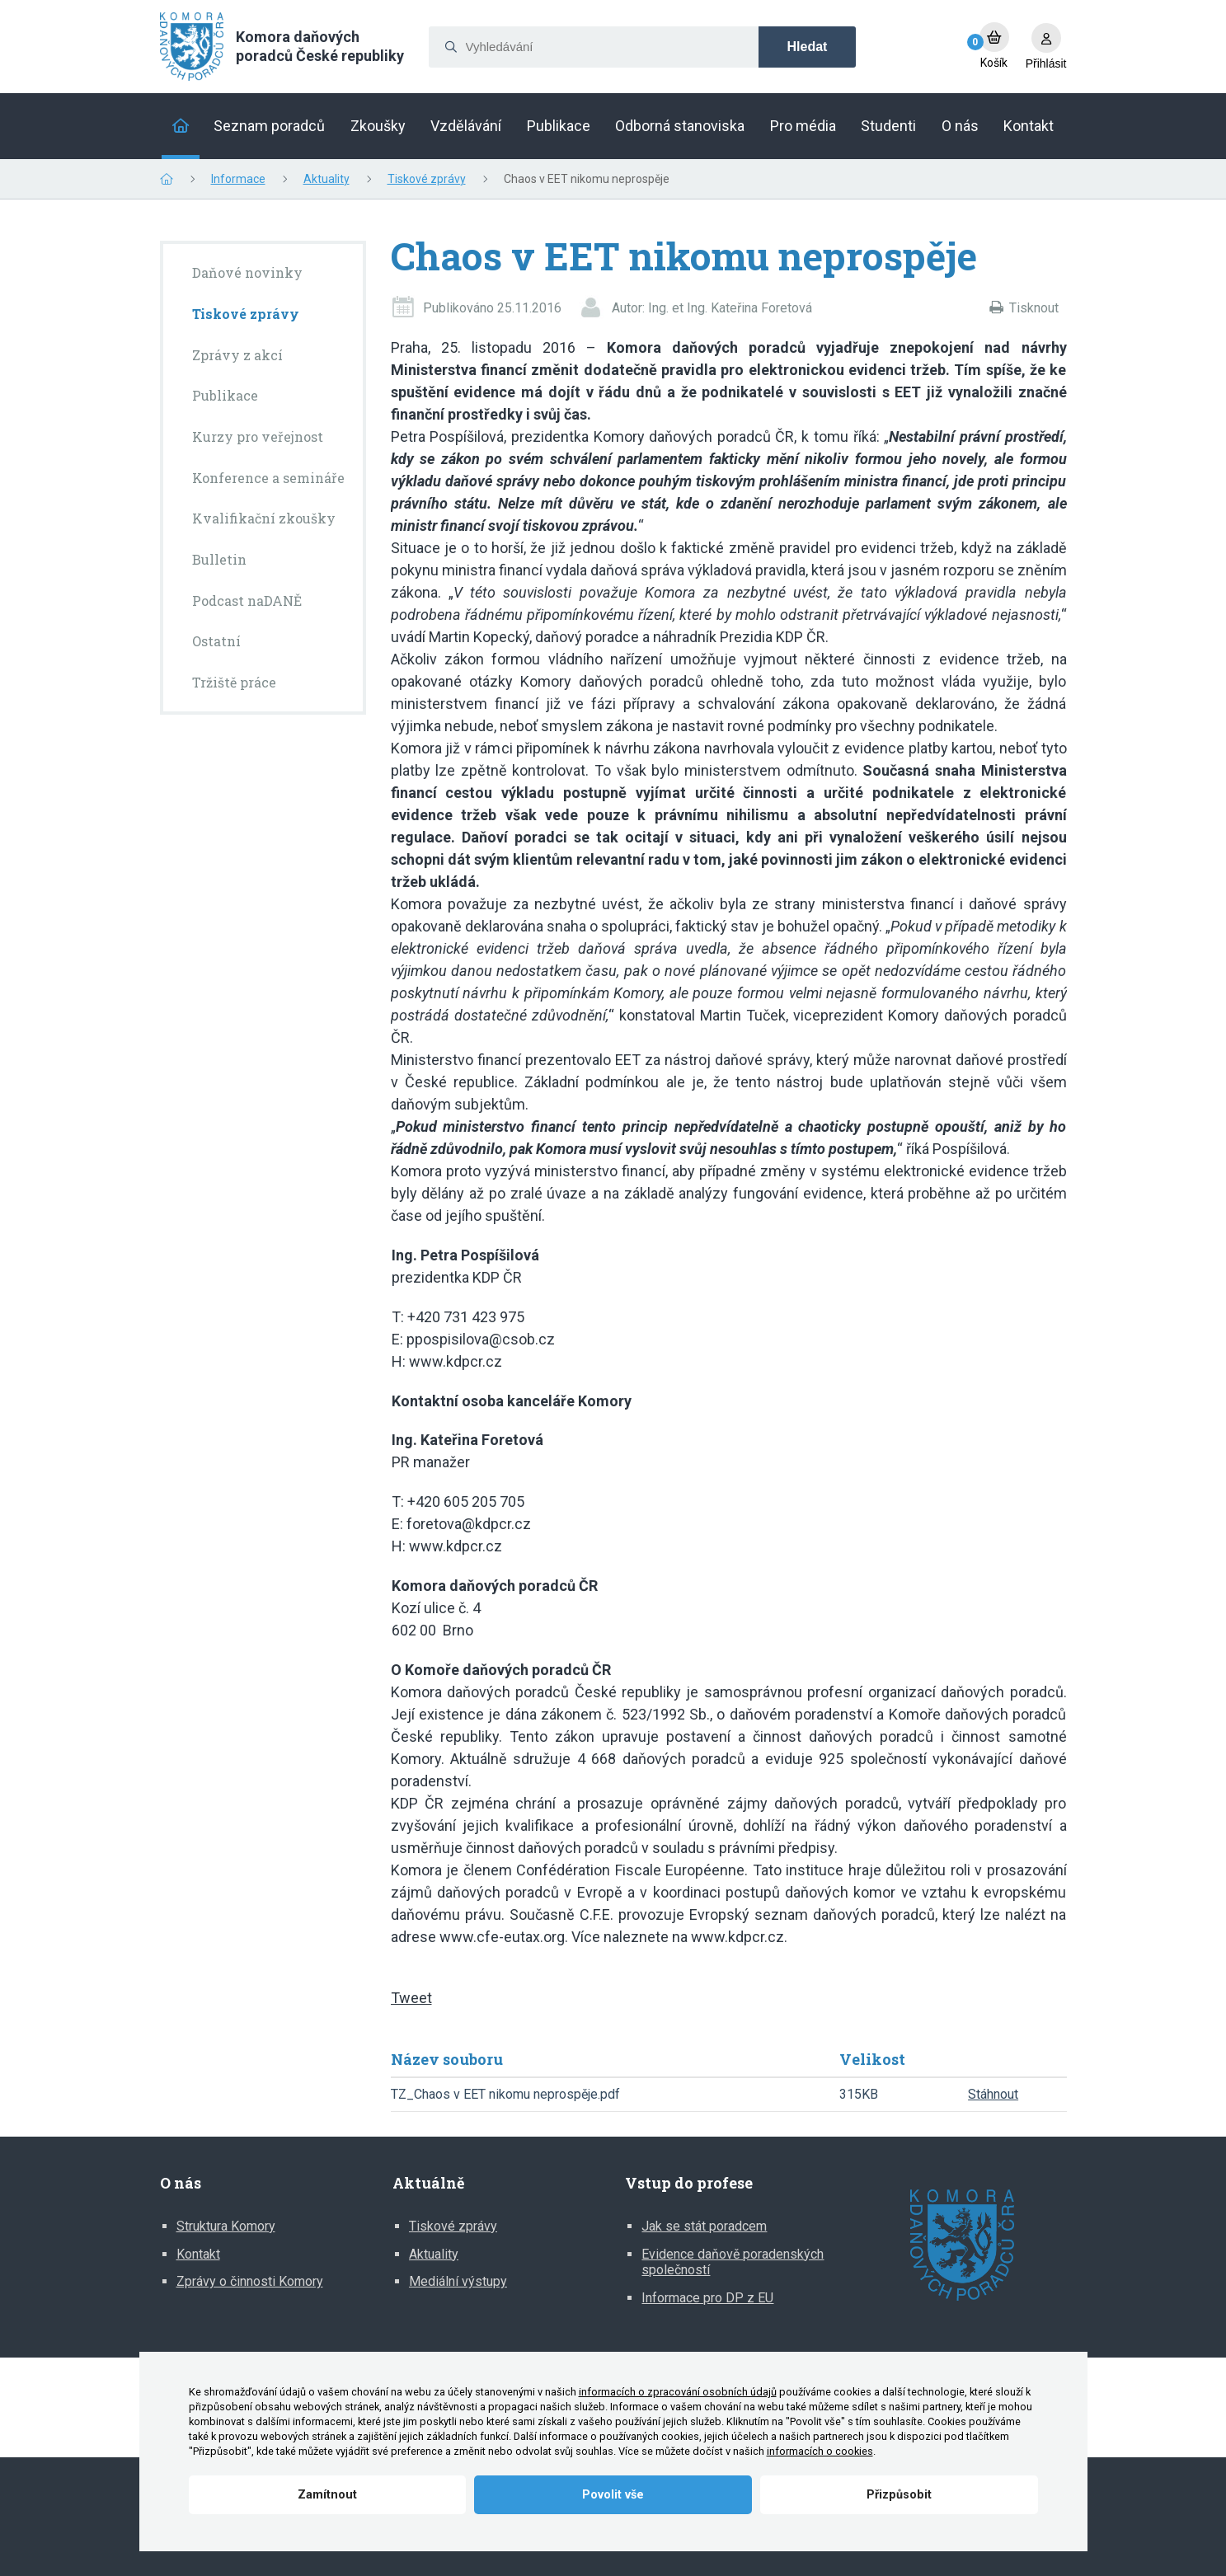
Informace (238, 178)
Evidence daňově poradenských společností (732, 2262)
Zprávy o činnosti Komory (249, 2281)
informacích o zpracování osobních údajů (678, 2392)
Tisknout (1034, 308)
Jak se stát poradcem (704, 2226)
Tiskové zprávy (427, 178)
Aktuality (326, 178)
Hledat (807, 47)
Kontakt (198, 2254)
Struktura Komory (225, 2226)
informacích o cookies (820, 2451)
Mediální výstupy (458, 2281)
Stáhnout (993, 2094)
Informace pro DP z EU (707, 2298)
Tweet (411, 1997)
